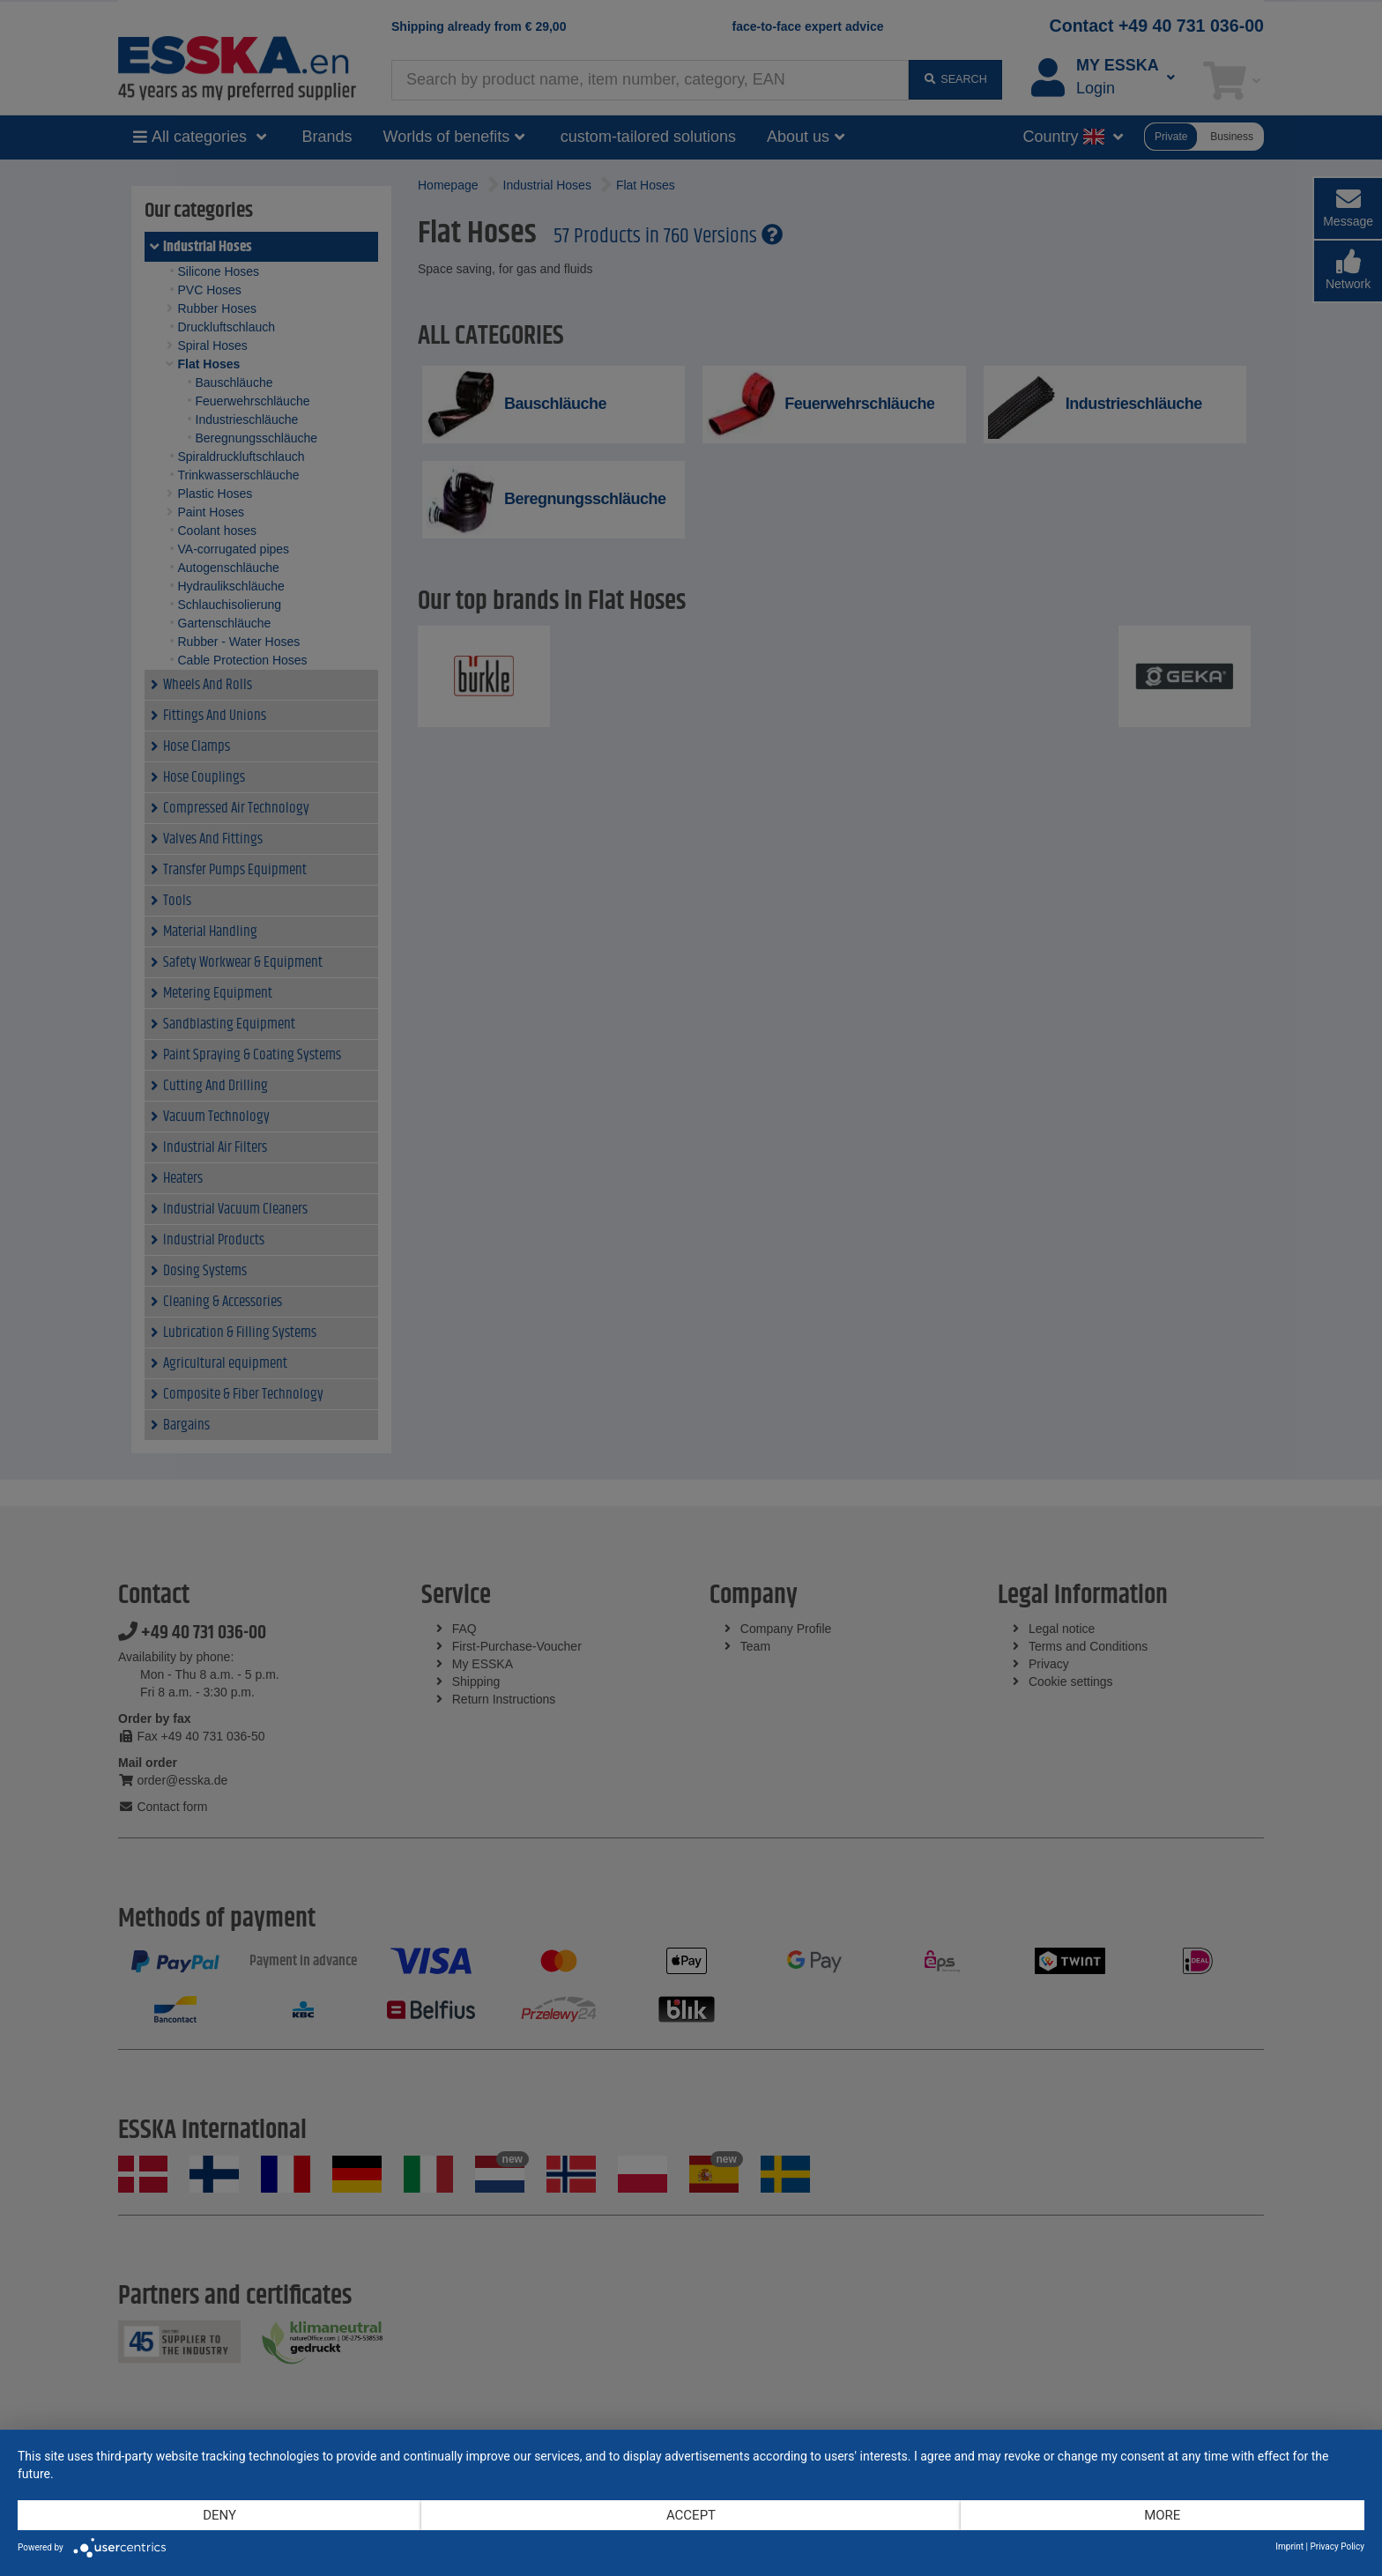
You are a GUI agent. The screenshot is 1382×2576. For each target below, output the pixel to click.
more (1162, 2515)
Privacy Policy (1337, 2546)
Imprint (1289, 2546)
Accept (691, 2515)
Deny (219, 2515)
